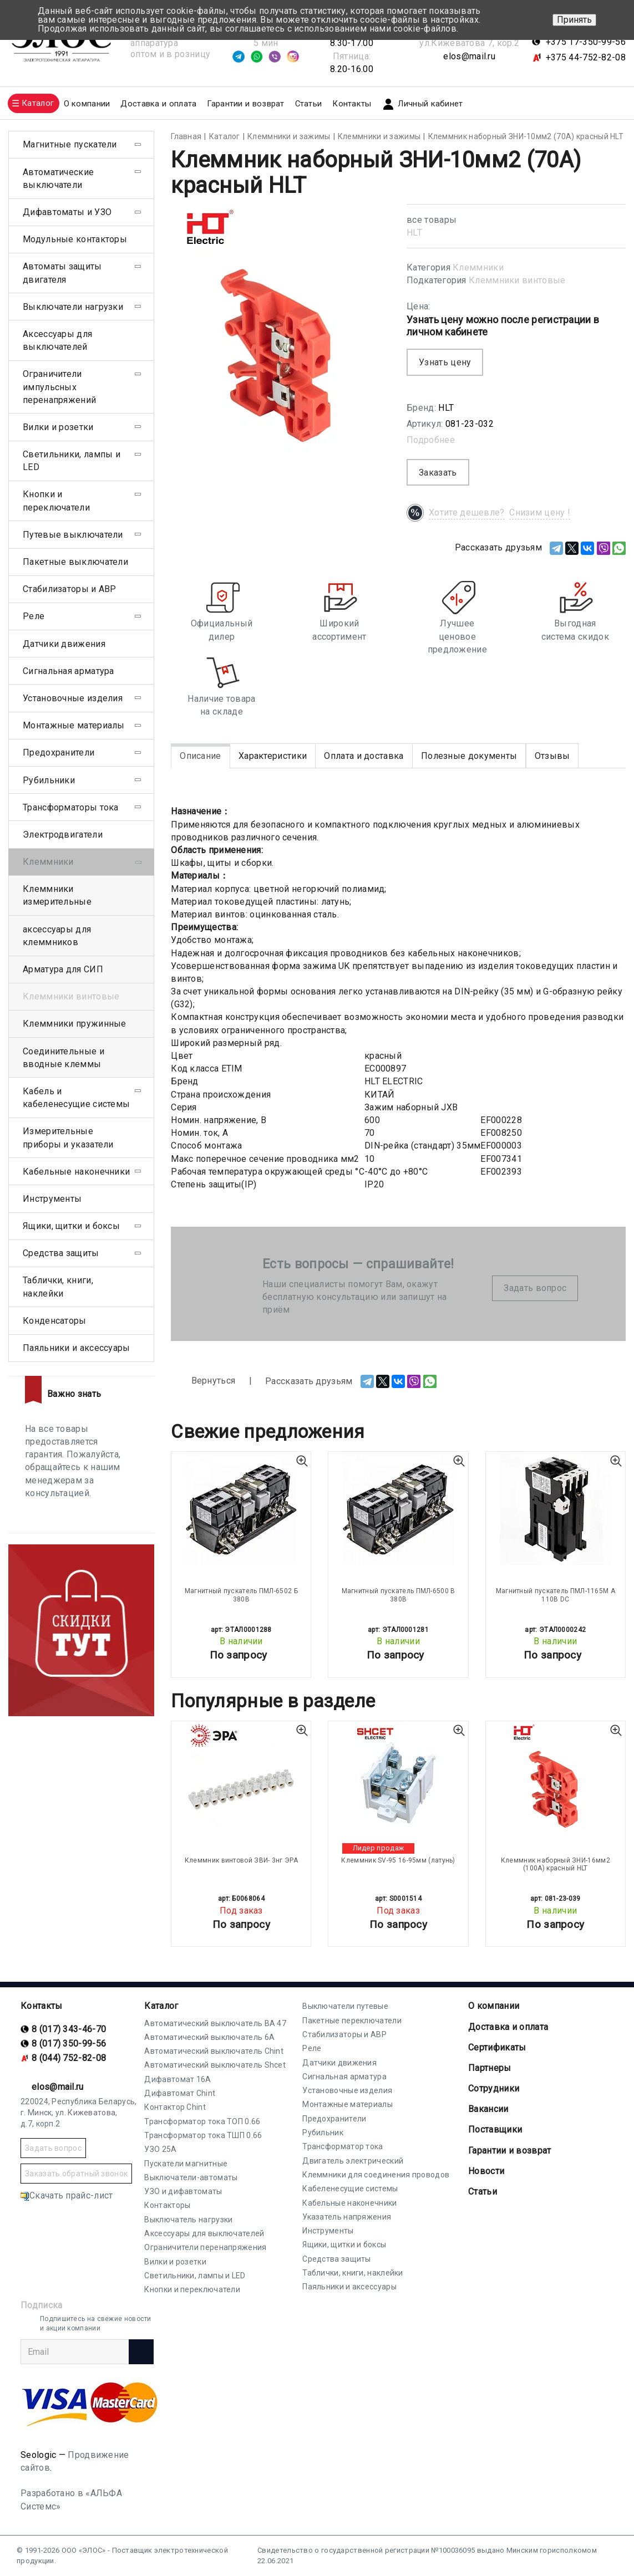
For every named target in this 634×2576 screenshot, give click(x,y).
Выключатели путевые (345, 2006)
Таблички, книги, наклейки (58, 1286)
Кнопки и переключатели (56, 500)
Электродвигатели (63, 834)
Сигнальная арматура (68, 671)
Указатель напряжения (346, 2216)
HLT (414, 232)
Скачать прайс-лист (67, 2195)
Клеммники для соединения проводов (375, 2174)
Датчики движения (64, 644)
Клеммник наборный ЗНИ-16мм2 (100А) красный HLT (555, 1864)
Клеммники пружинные (74, 1023)
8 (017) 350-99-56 (69, 2043)
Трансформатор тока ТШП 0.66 (203, 2135)
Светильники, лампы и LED (71, 460)
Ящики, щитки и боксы (71, 1226)
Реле (33, 616)
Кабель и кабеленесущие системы (76, 1097)
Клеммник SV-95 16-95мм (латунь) (398, 1860)
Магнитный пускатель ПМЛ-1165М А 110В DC (555, 1595)
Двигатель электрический (352, 2160)
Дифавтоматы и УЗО (67, 212)
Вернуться (203, 1381)
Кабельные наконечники (76, 1171)
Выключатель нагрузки (188, 2219)
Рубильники (49, 780)
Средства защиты (61, 1253)
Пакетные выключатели (75, 562)
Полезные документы (469, 756)
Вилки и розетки (58, 427)
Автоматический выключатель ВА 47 (215, 2023)
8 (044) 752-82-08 (69, 2058)
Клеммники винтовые (517, 280)
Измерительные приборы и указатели (68, 1137)
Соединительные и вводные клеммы (63, 1057)
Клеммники (478, 267)
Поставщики (495, 2129)
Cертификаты (497, 2047)
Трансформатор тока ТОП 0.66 (202, 2121)
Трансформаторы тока (71, 807)
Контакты (351, 104)
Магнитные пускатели (70, 144)
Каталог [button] (38, 103)
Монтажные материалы (74, 725)
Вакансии (488, 2109)
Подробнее (431, 440)
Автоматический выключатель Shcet (215, 2064)
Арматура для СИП (63, 969)
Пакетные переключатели (352, 2020)
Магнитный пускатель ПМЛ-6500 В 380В (398, 1595)
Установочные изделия (73, 698)
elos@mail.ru (469, 56)
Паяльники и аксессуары (76, 1348)
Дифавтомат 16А (177, 2079)
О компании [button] (87, 104)
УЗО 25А (160, 2149)
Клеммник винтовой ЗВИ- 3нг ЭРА (241, 1860)
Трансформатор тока (342, 2146)
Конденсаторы (55, 1320)
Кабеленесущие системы (350, 2188)
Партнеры (489, 2068)
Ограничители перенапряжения (205, 2247)
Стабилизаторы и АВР (69, 589)
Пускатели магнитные (185, 2163)
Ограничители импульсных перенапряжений (59, 387)
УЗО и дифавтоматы (183, 2191)
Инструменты (52, 1198)
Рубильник (322, 2132)
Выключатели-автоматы (190, 2177)
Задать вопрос (535, 1288)
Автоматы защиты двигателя (62, 272)
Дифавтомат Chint (179, 2093)
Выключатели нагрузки (73, 307)
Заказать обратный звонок (76, 2173)
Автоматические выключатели (58, 178)
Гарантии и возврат (245, 104)
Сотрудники (493, 2088)
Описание (200, 756)
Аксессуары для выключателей (57, 340)
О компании (493, 2006)
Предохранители (58, 752)
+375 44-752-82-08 (586, 57)
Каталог (161, 2006)
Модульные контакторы (75, 239)
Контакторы (167, 2205)
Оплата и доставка (363, 756)
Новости (486, 2171)
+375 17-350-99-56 (586, 42)
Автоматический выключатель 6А (209, 2037)
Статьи (308, 104)
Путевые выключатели (73, 534)
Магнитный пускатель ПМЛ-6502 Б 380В (241, 1595)
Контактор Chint (175, 2107)
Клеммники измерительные (57, 895)
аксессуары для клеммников (57, 935)
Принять (574, 19)
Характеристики (273, 756)
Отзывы (552, 756)
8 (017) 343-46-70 (69, 2029)
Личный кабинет (422, 104)
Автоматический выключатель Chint (213, 2051)
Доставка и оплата (158, 104)
